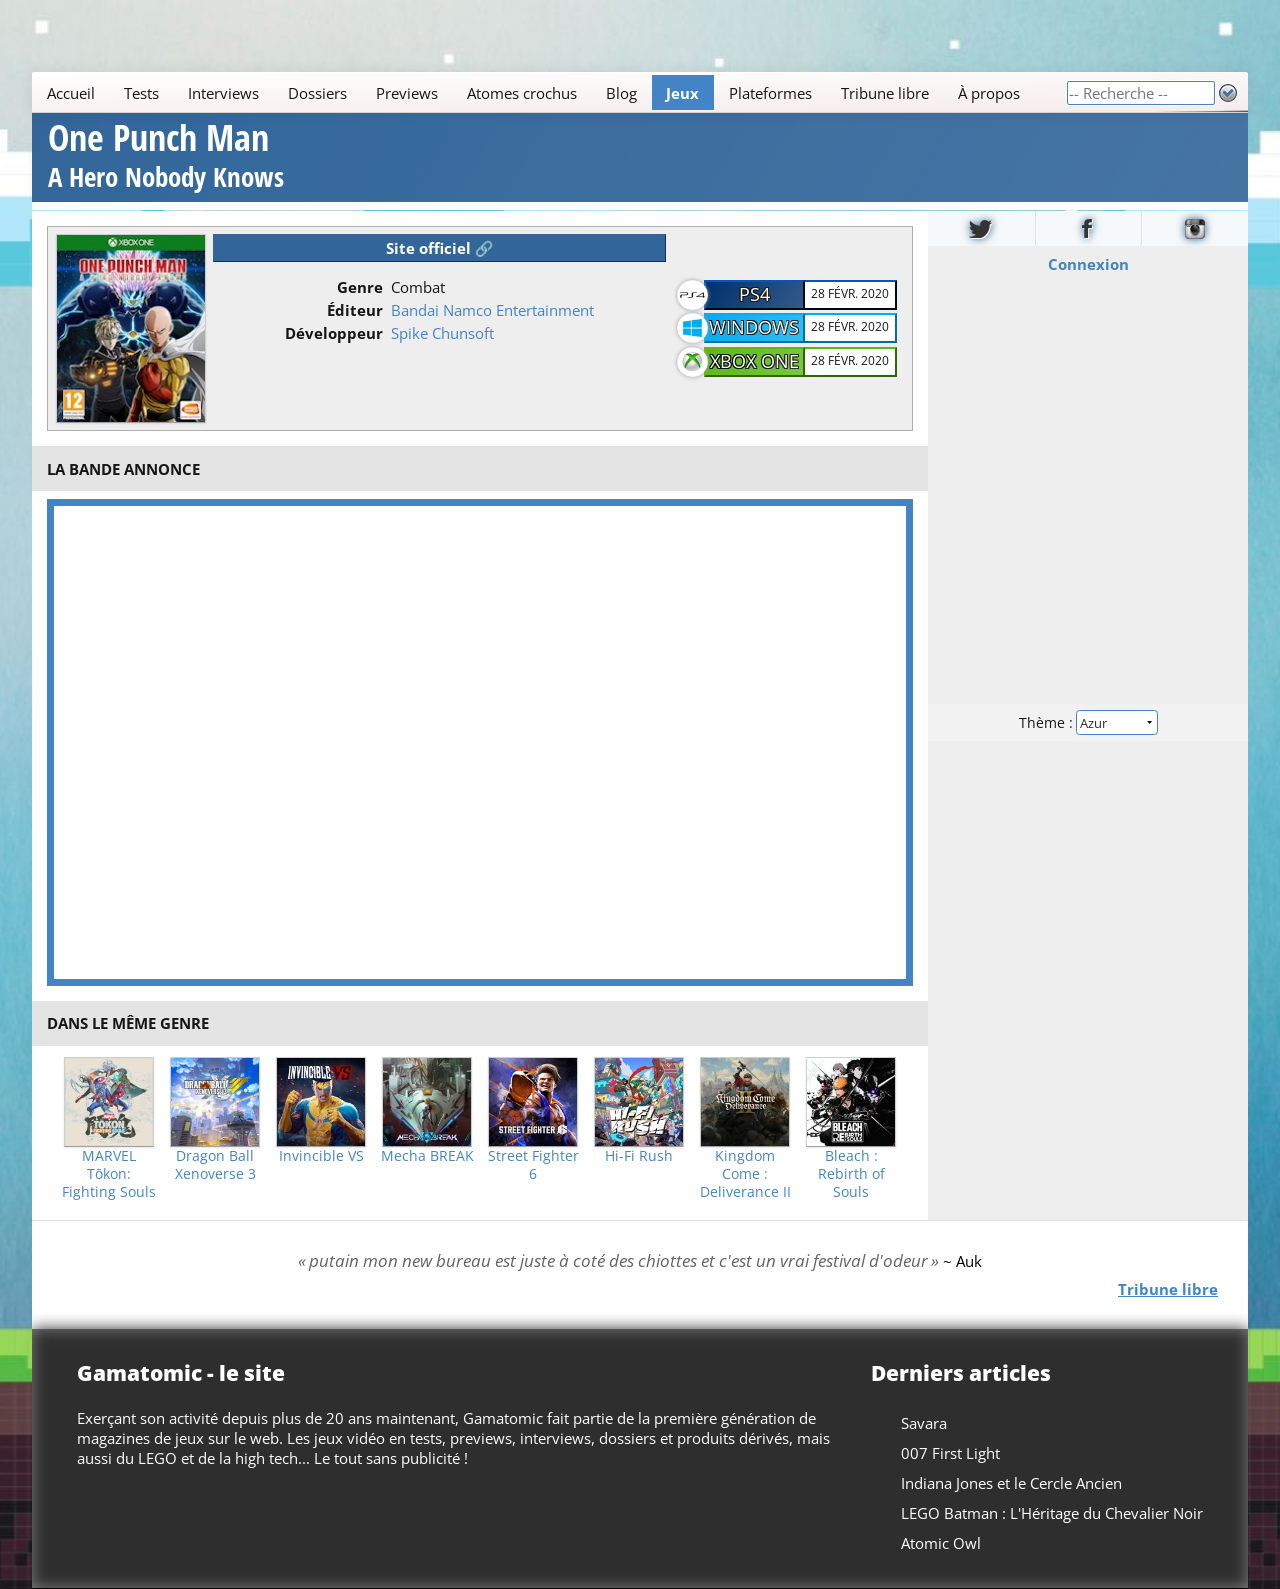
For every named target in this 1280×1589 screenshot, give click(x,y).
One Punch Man (166, 158)
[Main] (549, 92)
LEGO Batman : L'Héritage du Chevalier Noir (1052, 1513)
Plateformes (770, 93)
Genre (360, 287)
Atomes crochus (522, 93)
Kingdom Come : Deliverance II (745, 1174)
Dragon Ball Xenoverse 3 (215, 1165)
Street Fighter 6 (533, 1165)
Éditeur (355, 310)
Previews (407, 93)
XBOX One (754, 361)
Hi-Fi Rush (639, 1156)
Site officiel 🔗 (440, 248)
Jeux (682, 93)
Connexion (1088, 263)
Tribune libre (885, 93)
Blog (621, 93)
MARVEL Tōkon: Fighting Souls (109, 1174)
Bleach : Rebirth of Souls (851, 1174)
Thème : (1088, 721)
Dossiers (317, 93)
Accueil (71, 93)
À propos (989, 93)
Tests (141, 93)
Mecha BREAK (427, 1156)
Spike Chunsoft (442, 333)
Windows (754, 327)
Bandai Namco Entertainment (492, 310)
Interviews (223, 93)
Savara (924, 1423)
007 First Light (950, 1453)
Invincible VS (321, 1156)
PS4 (754, 294)
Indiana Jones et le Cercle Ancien (1011, 1483)
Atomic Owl (941, 1543)
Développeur (334, 333)
